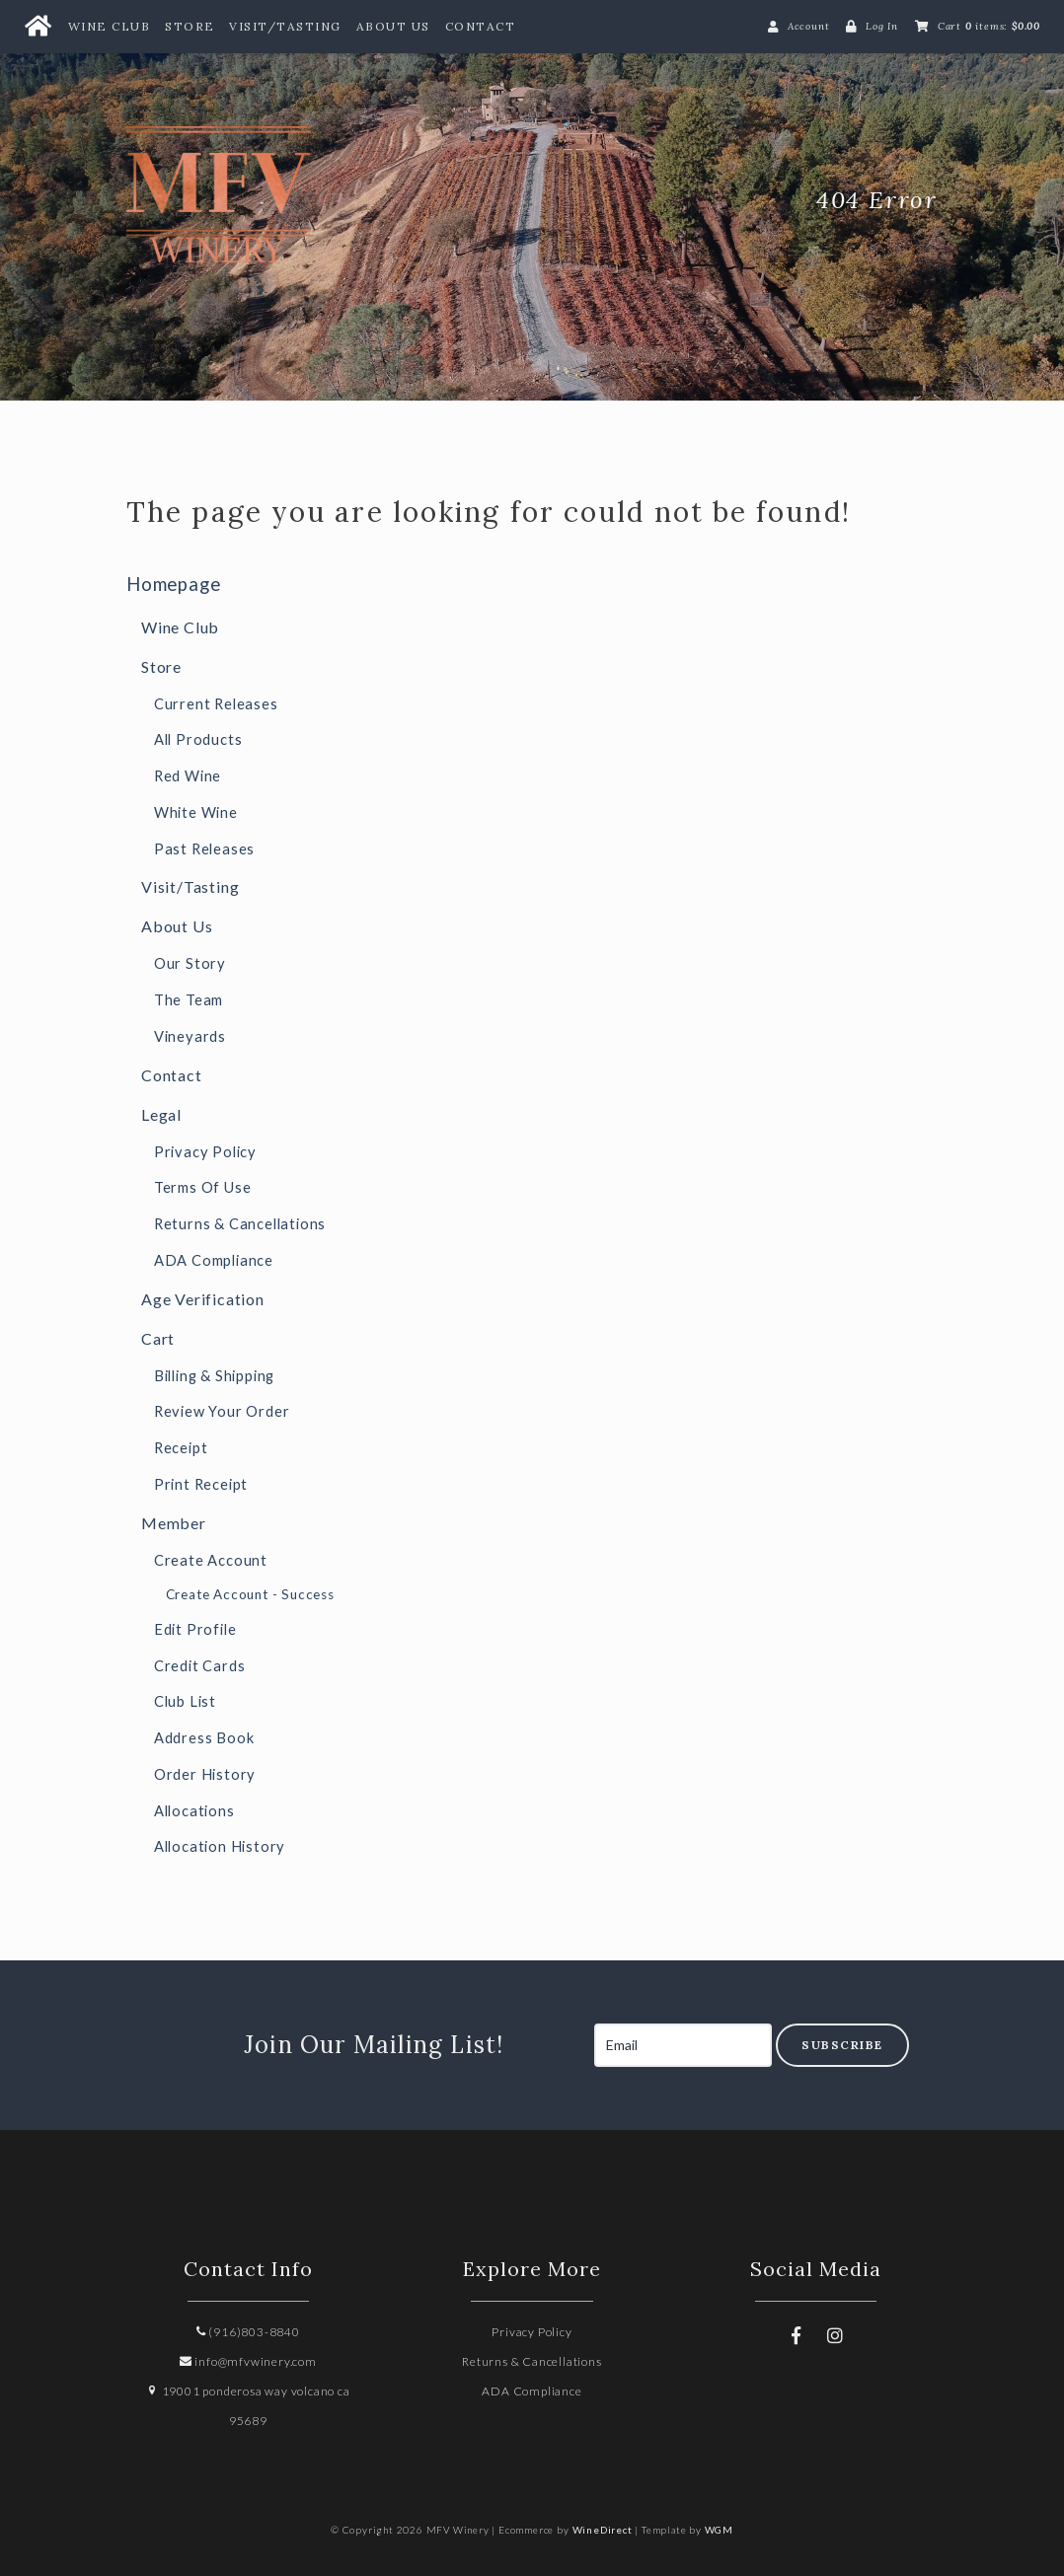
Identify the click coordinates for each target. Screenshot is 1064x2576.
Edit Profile (195, 1629)
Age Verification (203, 1298)
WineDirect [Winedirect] (602, 2530)
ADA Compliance (213, 1260)
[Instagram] (836, 2335)
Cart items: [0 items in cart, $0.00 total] (989, 26)
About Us (393, 26)
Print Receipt (201, 1484)
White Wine (196, 812)
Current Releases (216, 704)
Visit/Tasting (285, 26)
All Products (198, 739)
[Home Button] (37, 26)
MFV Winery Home (274, 200)
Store (190, 26)
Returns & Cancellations (240, 1223)
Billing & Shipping (214, 1375)
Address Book (204, 1738)
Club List (185, 1701)
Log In (882, 26)
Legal (161, 1114)
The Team (188, 1000)
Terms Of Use (203, 1187)
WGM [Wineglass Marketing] (719, 2530)
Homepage (173, 584)
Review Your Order (222, 1411)
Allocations (194, 1811)
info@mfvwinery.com (248, 2361)
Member (173, 1522)
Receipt (181, 1447)
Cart (158, 1338)
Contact (480, 26)
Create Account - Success (250, 1594)
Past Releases (204, 849)
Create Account (210, 1560)
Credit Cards (200, 1665)
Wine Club (109, 26)
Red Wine (187, 776)
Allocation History (219, 1846)
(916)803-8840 (248, 2331)
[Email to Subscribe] (683, 2045)
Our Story (190, 963)
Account (809, 26)
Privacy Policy (205, 1151)
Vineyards (190, 1036)
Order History (205, 1774)
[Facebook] (796, 2335)
